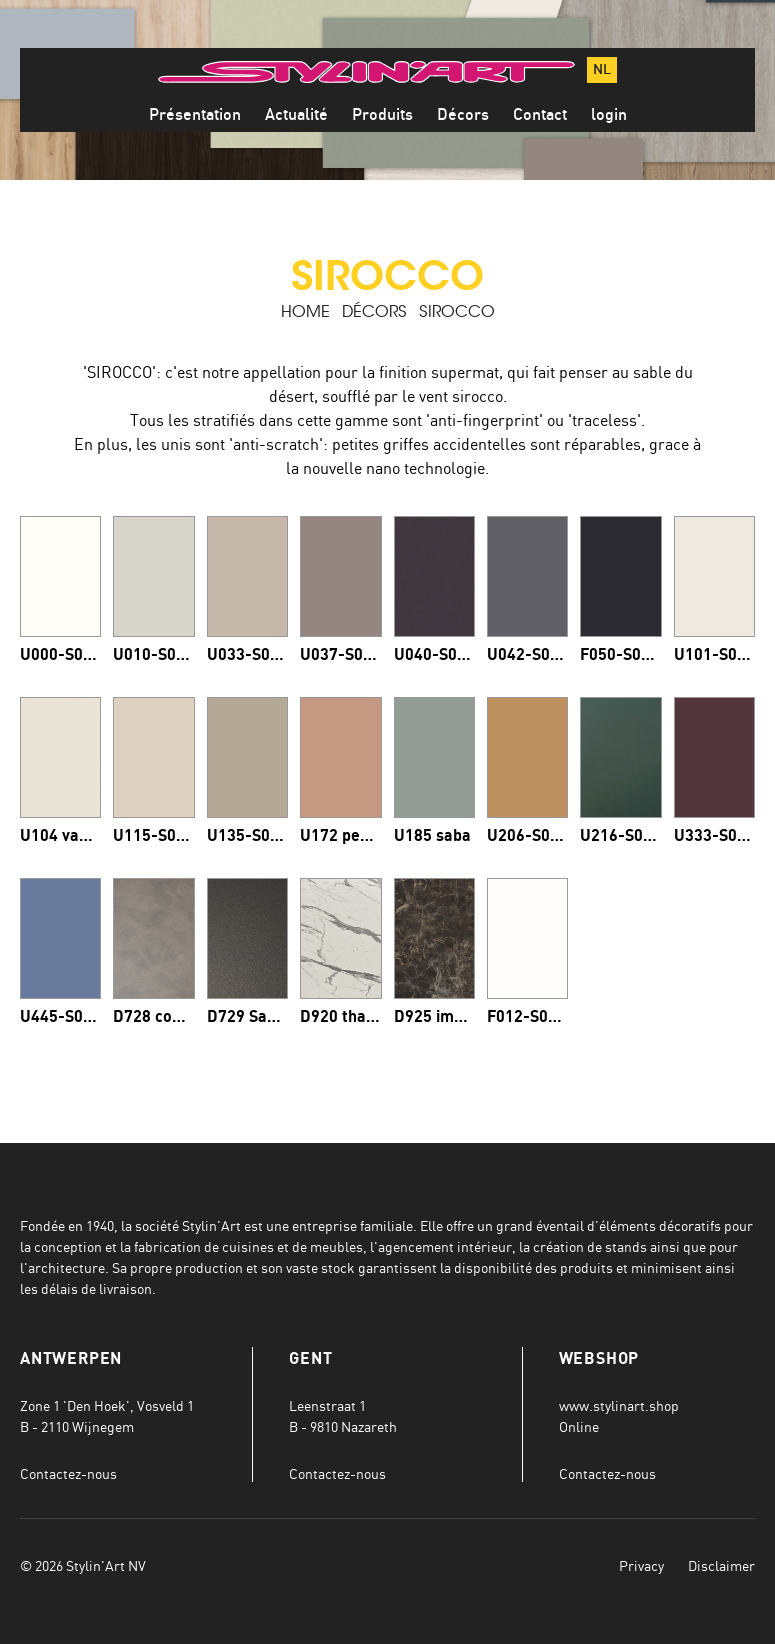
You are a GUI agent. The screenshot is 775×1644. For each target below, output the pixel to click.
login (609, 115)
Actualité (296, 115)
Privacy (641, 1565)
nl (602, 70)
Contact (540, 115)
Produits (382, 115)
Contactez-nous (68, 1473)
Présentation (195, 115)
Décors (463, 115)
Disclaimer (721, 1565)
